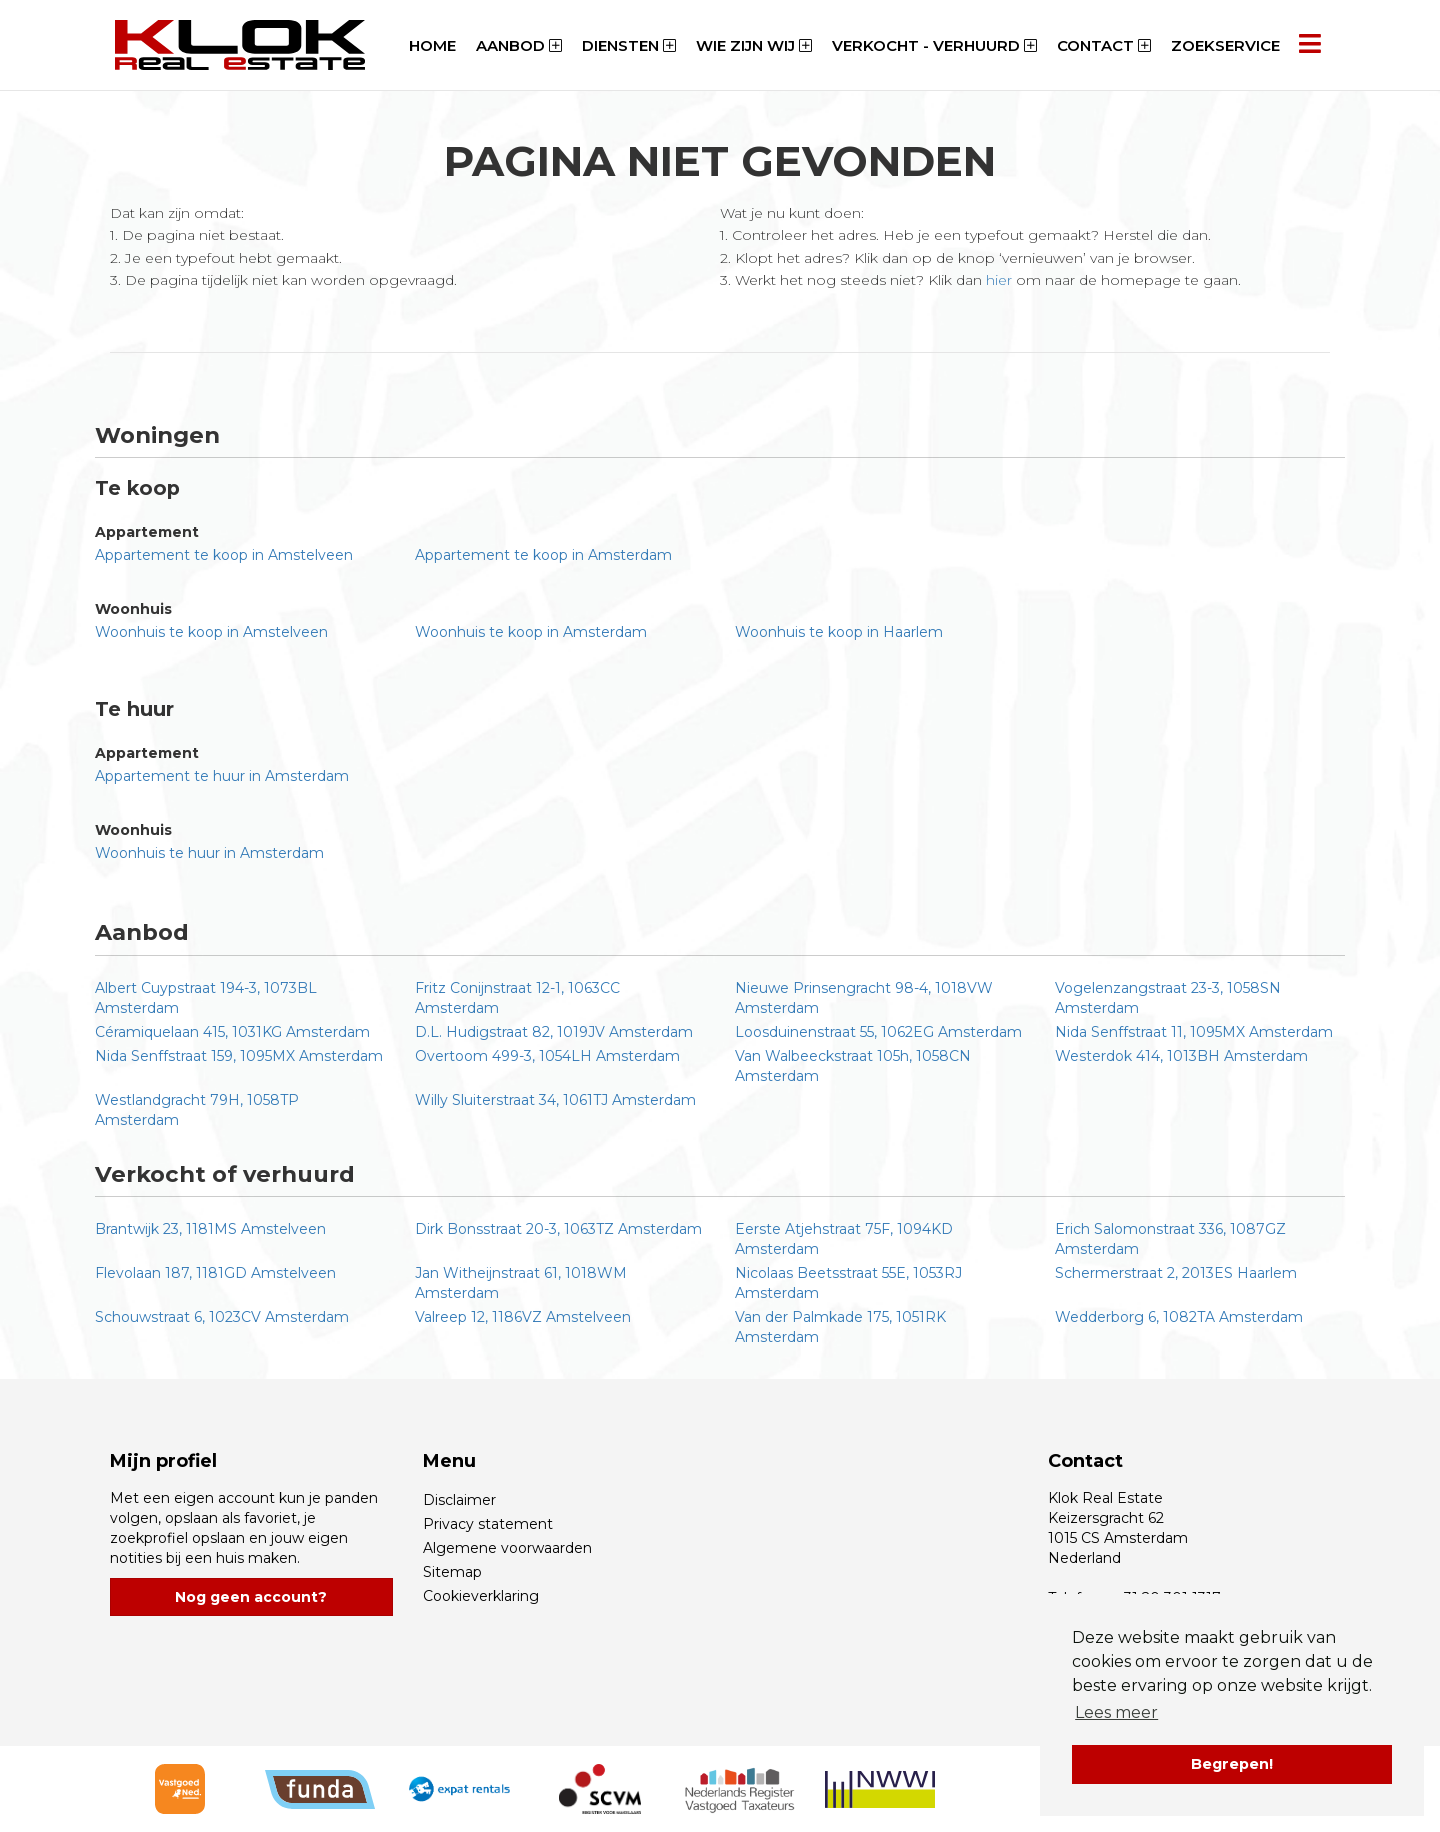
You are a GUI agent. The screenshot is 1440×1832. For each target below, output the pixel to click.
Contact (1104, 45)
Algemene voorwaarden (507, 1548)
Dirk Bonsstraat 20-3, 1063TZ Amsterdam (558, 1229)
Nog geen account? (251, 1597)
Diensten (629, 45)
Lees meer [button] (1116, 1712)
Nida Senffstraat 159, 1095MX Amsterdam (239, 1056)
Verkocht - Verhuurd (934, 45)
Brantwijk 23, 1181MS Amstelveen (210, 1229)
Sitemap (452, 1572)
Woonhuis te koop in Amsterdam (531, 632)
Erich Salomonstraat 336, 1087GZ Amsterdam (1170, 1239)
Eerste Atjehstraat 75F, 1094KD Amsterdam (844, 1239)
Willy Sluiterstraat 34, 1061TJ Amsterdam (555, 1100)
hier (999, 280)
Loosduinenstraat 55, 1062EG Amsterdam (878, 1032)
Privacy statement (488, 1524)
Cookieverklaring (481, 1596)
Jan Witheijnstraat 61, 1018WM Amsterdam (521, 1283)
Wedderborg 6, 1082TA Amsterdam (1179, 1317)
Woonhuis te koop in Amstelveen (211, 632)
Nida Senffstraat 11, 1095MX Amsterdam (1194, 1032)
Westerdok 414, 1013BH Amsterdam (1181, 1056)
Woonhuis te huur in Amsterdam (209, 853)
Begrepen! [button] (1232, 1764)
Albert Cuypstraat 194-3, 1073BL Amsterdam (206, 998)
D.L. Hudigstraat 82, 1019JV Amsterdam (554, 1032)
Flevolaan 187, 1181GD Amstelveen (215, 1273)
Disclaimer (459, 1500)
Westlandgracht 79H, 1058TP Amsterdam (197, 1110)
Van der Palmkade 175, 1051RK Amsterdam (840, 1327)
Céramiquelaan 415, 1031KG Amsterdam (232, 1032)
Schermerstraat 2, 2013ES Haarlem (1176, 1273)
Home (432, 45)
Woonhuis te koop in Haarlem (839, 632)
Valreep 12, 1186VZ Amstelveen (523, 1317)
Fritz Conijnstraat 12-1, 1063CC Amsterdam (517, 998)
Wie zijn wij (754, 45)
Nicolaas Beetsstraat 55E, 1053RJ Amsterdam (848, 1283)
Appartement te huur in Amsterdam (222, 776)
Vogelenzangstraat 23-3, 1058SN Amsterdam (1168, 998)
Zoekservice (1225, 45)
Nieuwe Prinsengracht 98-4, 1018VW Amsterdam (864, 998)
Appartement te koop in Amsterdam (543, 555)
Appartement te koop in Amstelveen (224, 555)
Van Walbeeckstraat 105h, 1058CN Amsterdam (853, 1066)
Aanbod (519, 45)
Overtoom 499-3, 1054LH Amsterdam (547, 1056)
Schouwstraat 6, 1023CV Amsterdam (222, 1317)
